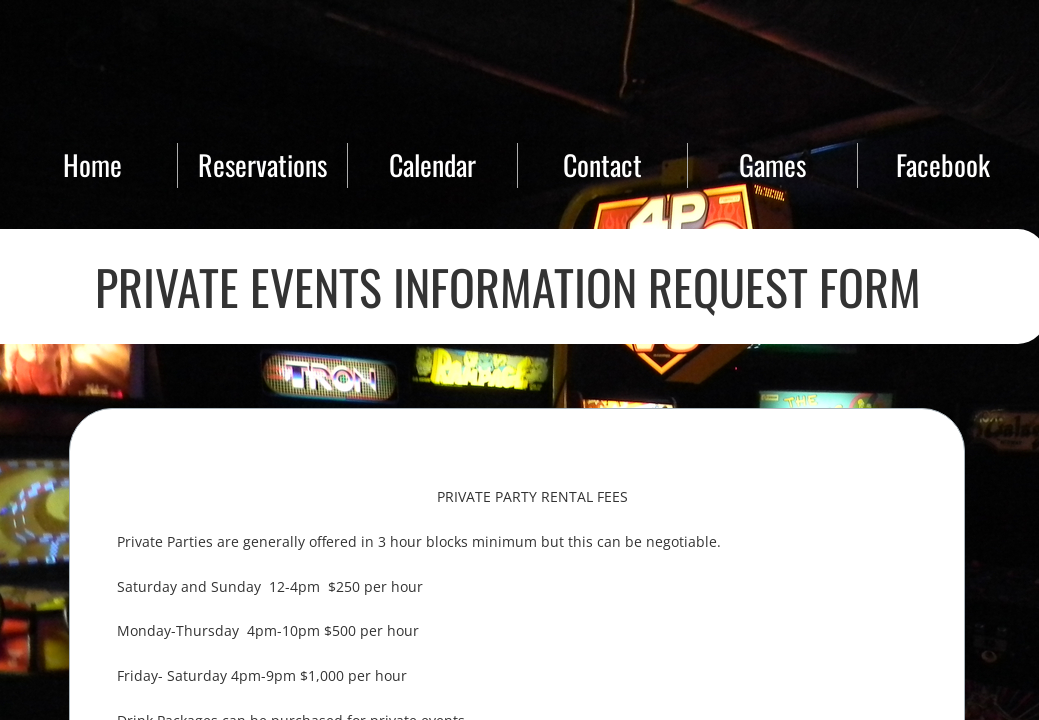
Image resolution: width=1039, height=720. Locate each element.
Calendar (432, 164)
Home (92, 164)
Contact (602, 164)
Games (772, 164)
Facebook (943, 164)
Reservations (262, 164)
